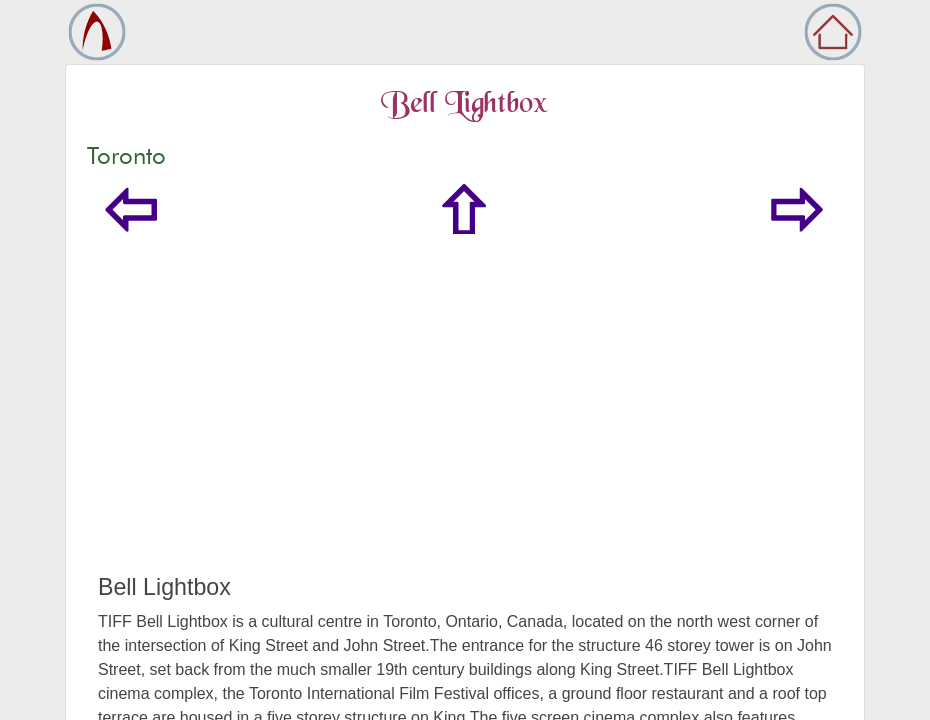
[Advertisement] (465, 424)
